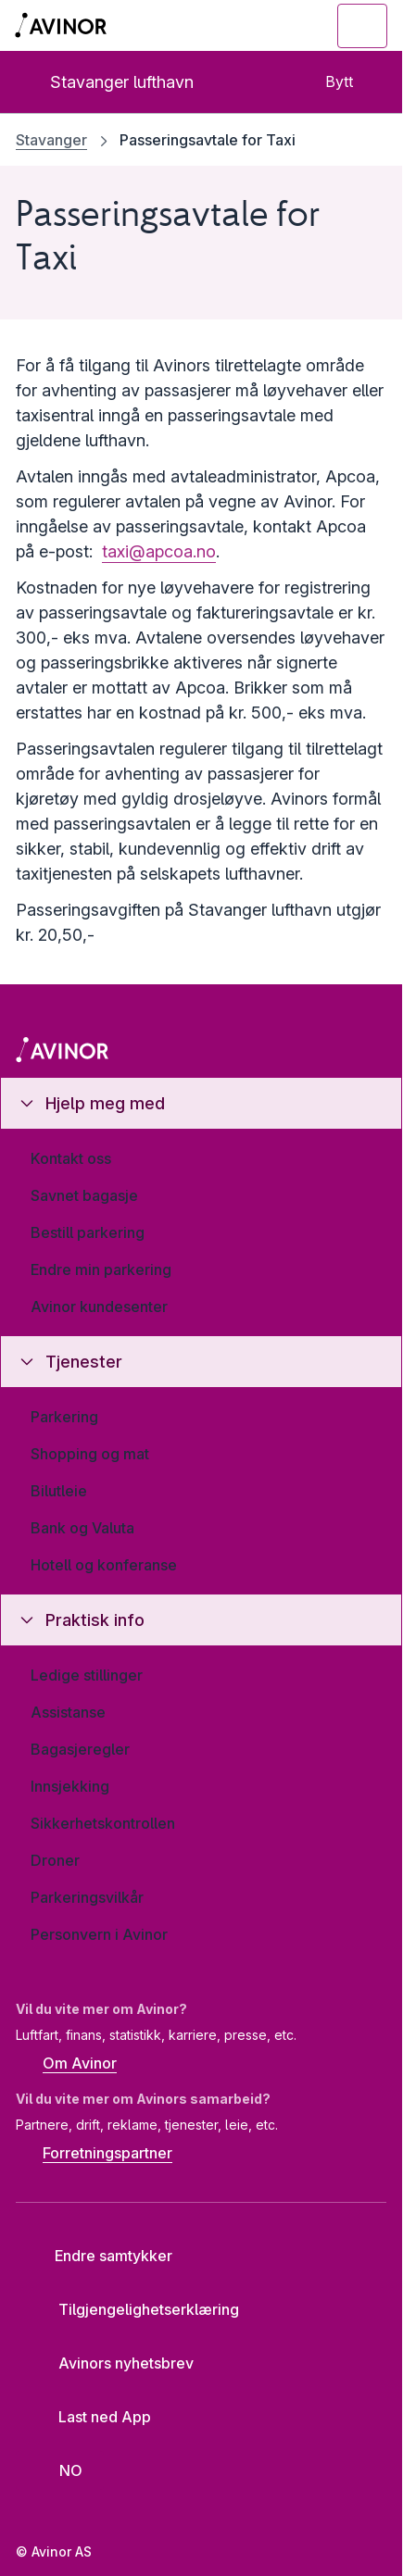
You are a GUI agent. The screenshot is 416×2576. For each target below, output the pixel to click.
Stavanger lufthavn (106, 82)
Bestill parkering (88, 1232)
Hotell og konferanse (104, 1565)
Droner (55, 1860)
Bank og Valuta (82, 1528)
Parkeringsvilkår (87, 1897)
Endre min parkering (101, 1269)
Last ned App (90, 2416)
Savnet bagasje (84, 1195)
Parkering (64, 1416)
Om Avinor (66, 2065)
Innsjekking (70, 1786)
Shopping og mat (90, 1453)
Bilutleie (59, 1491)
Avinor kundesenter (99, 1306)
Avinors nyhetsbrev (112, 2363)
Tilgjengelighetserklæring (134, 2309)
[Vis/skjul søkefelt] (260, 25)
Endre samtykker (101, 2255)
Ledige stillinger (87, 1675)
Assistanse (68, 1712)
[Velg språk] (60, 2470)
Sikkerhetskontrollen (103, 1823)
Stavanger (51, 140)
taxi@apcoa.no (159, 551)
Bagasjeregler (80, 1749)
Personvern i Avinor (99, 1934)
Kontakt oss (71, 1158)
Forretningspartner (94, 2154)
